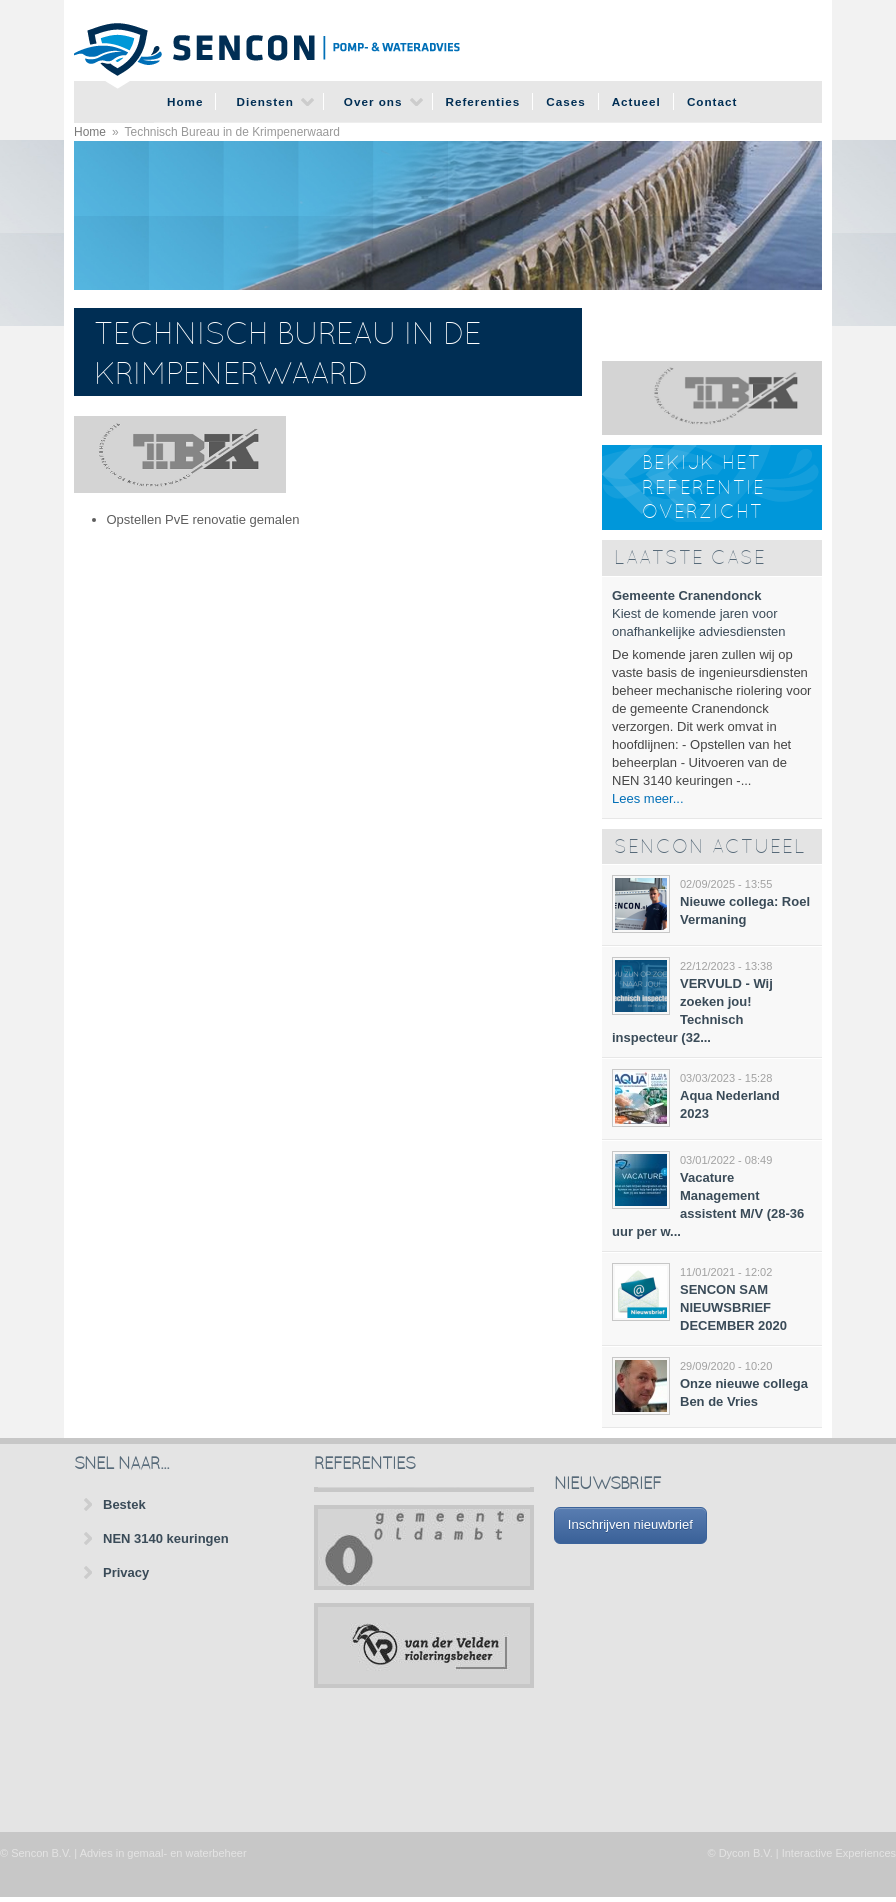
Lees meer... (648, 798)
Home (185, 101)
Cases (565, 101)
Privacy (126, 1572)
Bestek (124, 1504)
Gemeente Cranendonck (687, 595)
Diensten (264, 101)
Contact (712, 101)
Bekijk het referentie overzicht (703, 489)
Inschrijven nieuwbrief (630, 1524)
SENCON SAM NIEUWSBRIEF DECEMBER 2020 (733, 1307)
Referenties (483, 101)
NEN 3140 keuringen (166, 1538)
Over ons (373, 101)
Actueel (636, 101)
